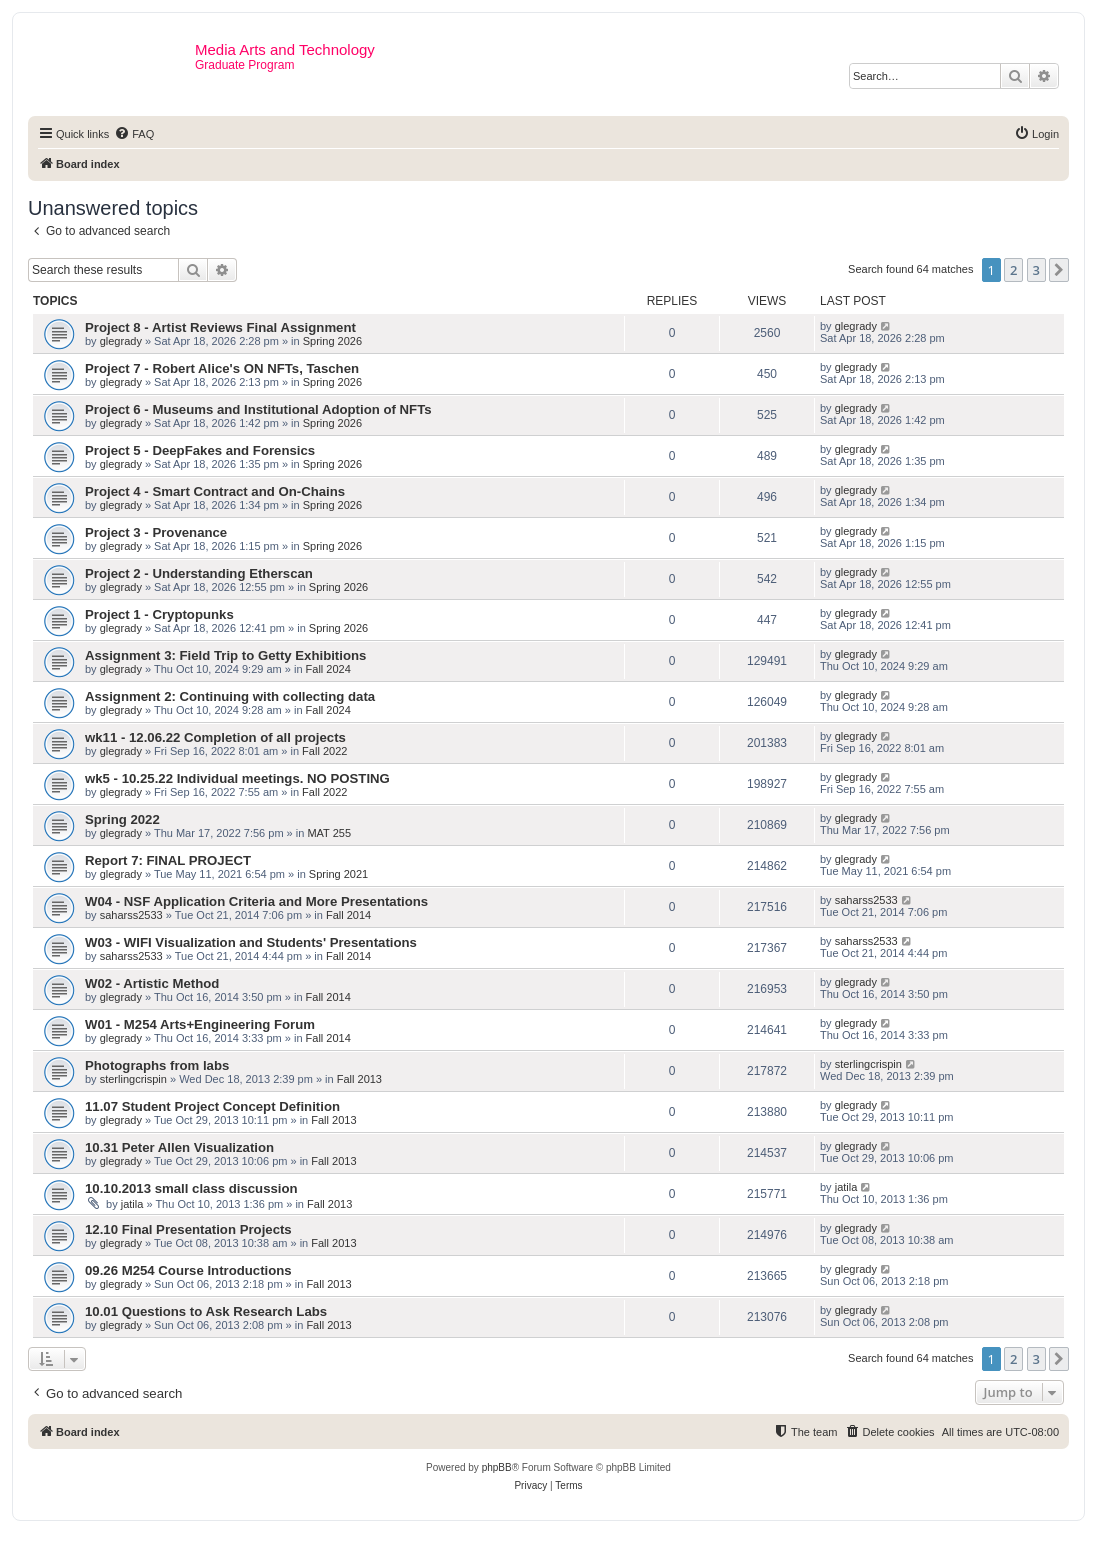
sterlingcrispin (133, 1079)
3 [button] (1036, 270)
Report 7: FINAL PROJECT (168, 860)
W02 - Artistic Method (152, 983)
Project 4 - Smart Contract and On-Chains (215, 491)
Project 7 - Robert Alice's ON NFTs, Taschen (222, 368)
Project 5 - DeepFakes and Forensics (200, 450)
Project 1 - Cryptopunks (159, 614)
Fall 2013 (359, 1079)
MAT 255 (329, 833)
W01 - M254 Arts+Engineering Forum (200, 1024)
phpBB (497, 1467)
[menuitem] (134, 134)
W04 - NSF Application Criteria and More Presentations (256, 901)
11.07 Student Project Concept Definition (212, 1106)
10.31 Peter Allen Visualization (179, 1147)
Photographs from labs (157, 1065)
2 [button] (1013, 270)
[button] (1059, 270)
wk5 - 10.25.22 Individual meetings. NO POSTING (237, 778)
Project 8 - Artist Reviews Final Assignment (220, 327)
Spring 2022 (122, 819)
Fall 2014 (348, 915)
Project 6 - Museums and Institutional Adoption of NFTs (258, 409)
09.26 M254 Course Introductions (188, 1270)
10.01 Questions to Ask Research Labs (206, 1311)
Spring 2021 (338, 874)
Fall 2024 (328, 669)
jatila (132, 1204)
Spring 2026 (332, 341)
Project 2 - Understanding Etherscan (199, 573)
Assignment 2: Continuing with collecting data (230, 696)
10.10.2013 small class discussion (191, 1188)
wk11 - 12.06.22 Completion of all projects (215, 737)
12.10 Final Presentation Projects (188, 1229)
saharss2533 (131, 915)
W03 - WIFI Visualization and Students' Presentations (251, 942)
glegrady (121, 341)
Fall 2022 (324, 751)
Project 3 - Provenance (156, 532)
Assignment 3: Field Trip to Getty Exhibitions (225, 655)
